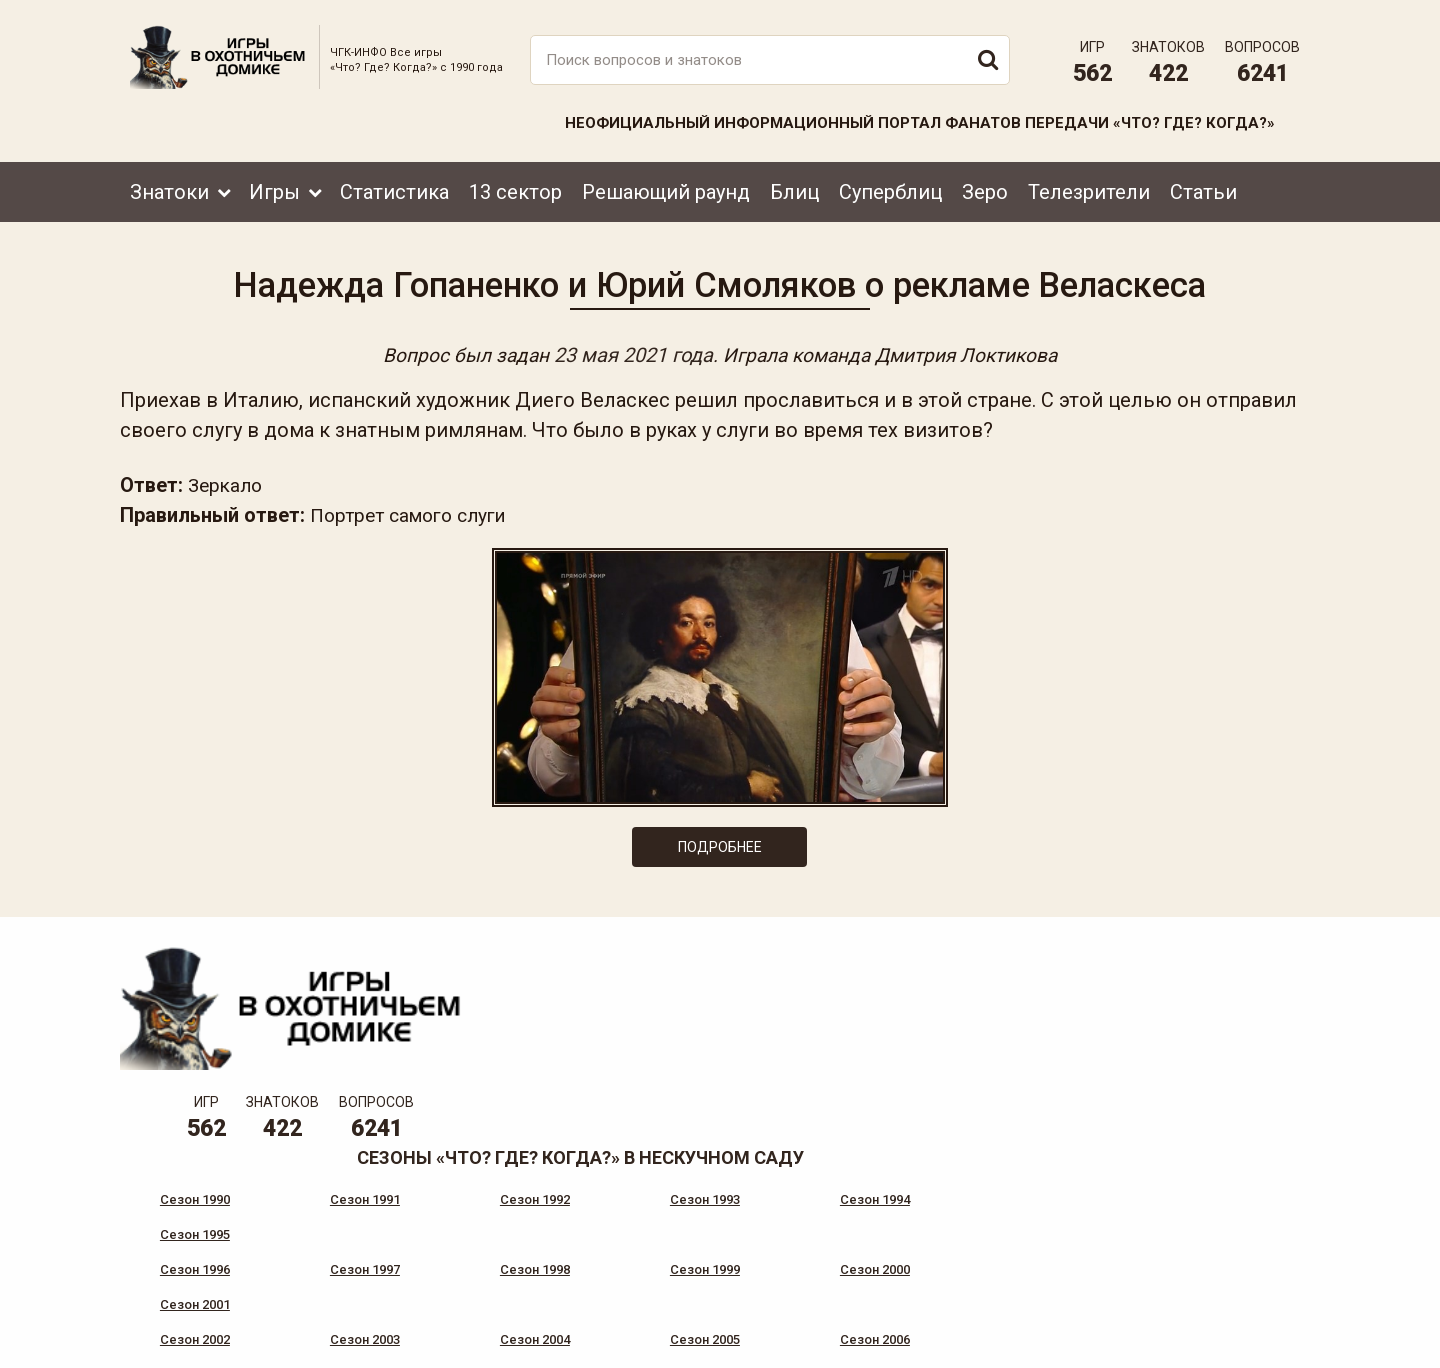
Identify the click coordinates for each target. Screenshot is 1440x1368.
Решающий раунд (666, 187)
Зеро (985, 187)
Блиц (794, 187)
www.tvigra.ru (867, 1263)
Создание (1239, 1333)
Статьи (1203, 187)
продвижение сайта (1263, 1344)
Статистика (394, 187)
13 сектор (515, 187)
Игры (274, 187)
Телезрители (1089, 187)
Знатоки (169, 187)
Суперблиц (890, 187)
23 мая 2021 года (627, 352)
